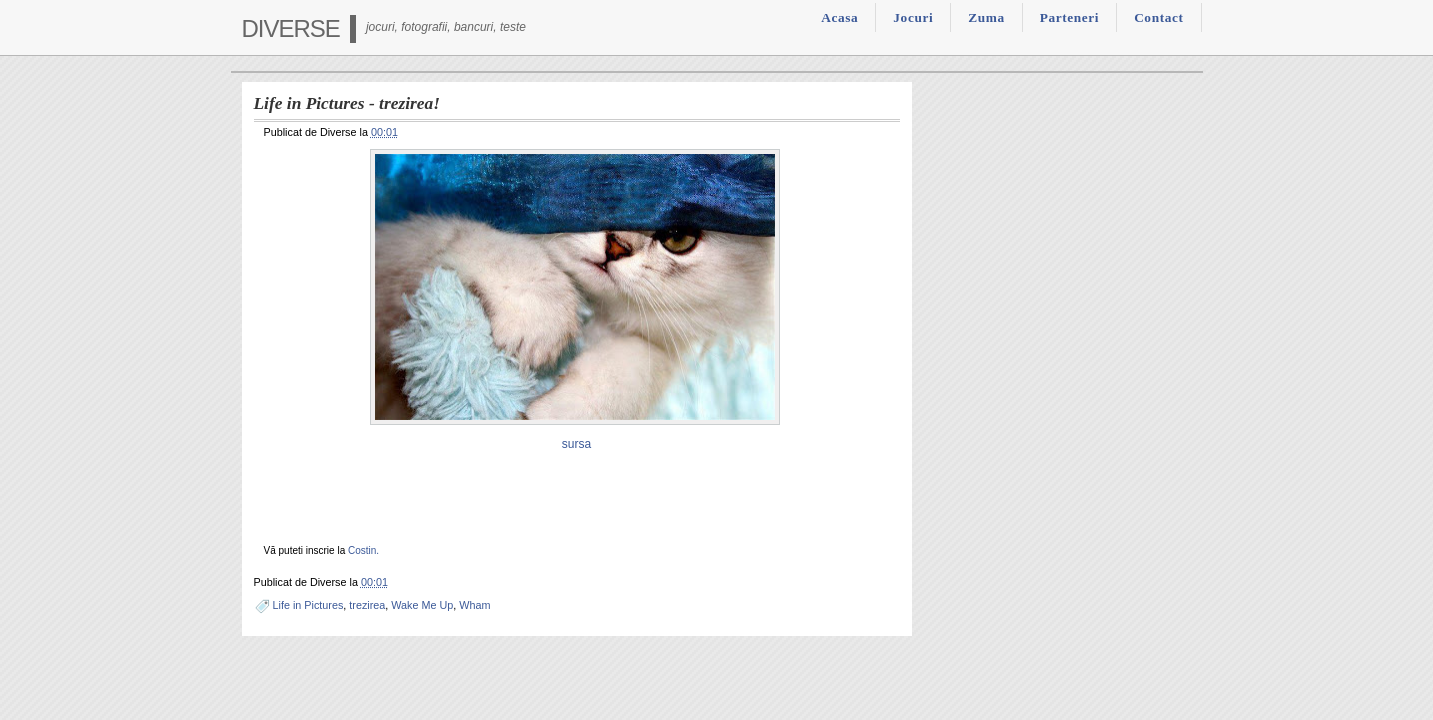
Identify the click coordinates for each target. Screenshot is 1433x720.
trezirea (367, 605)
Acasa (839, 17)
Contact (1158, 17)
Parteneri (1069, 17)
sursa (576, 444)
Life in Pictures (308, 605)
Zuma (986, 17)
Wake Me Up (422, 605)
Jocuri (913, 17)
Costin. (363, 550)
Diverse (291, 28)
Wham (474, 605)
